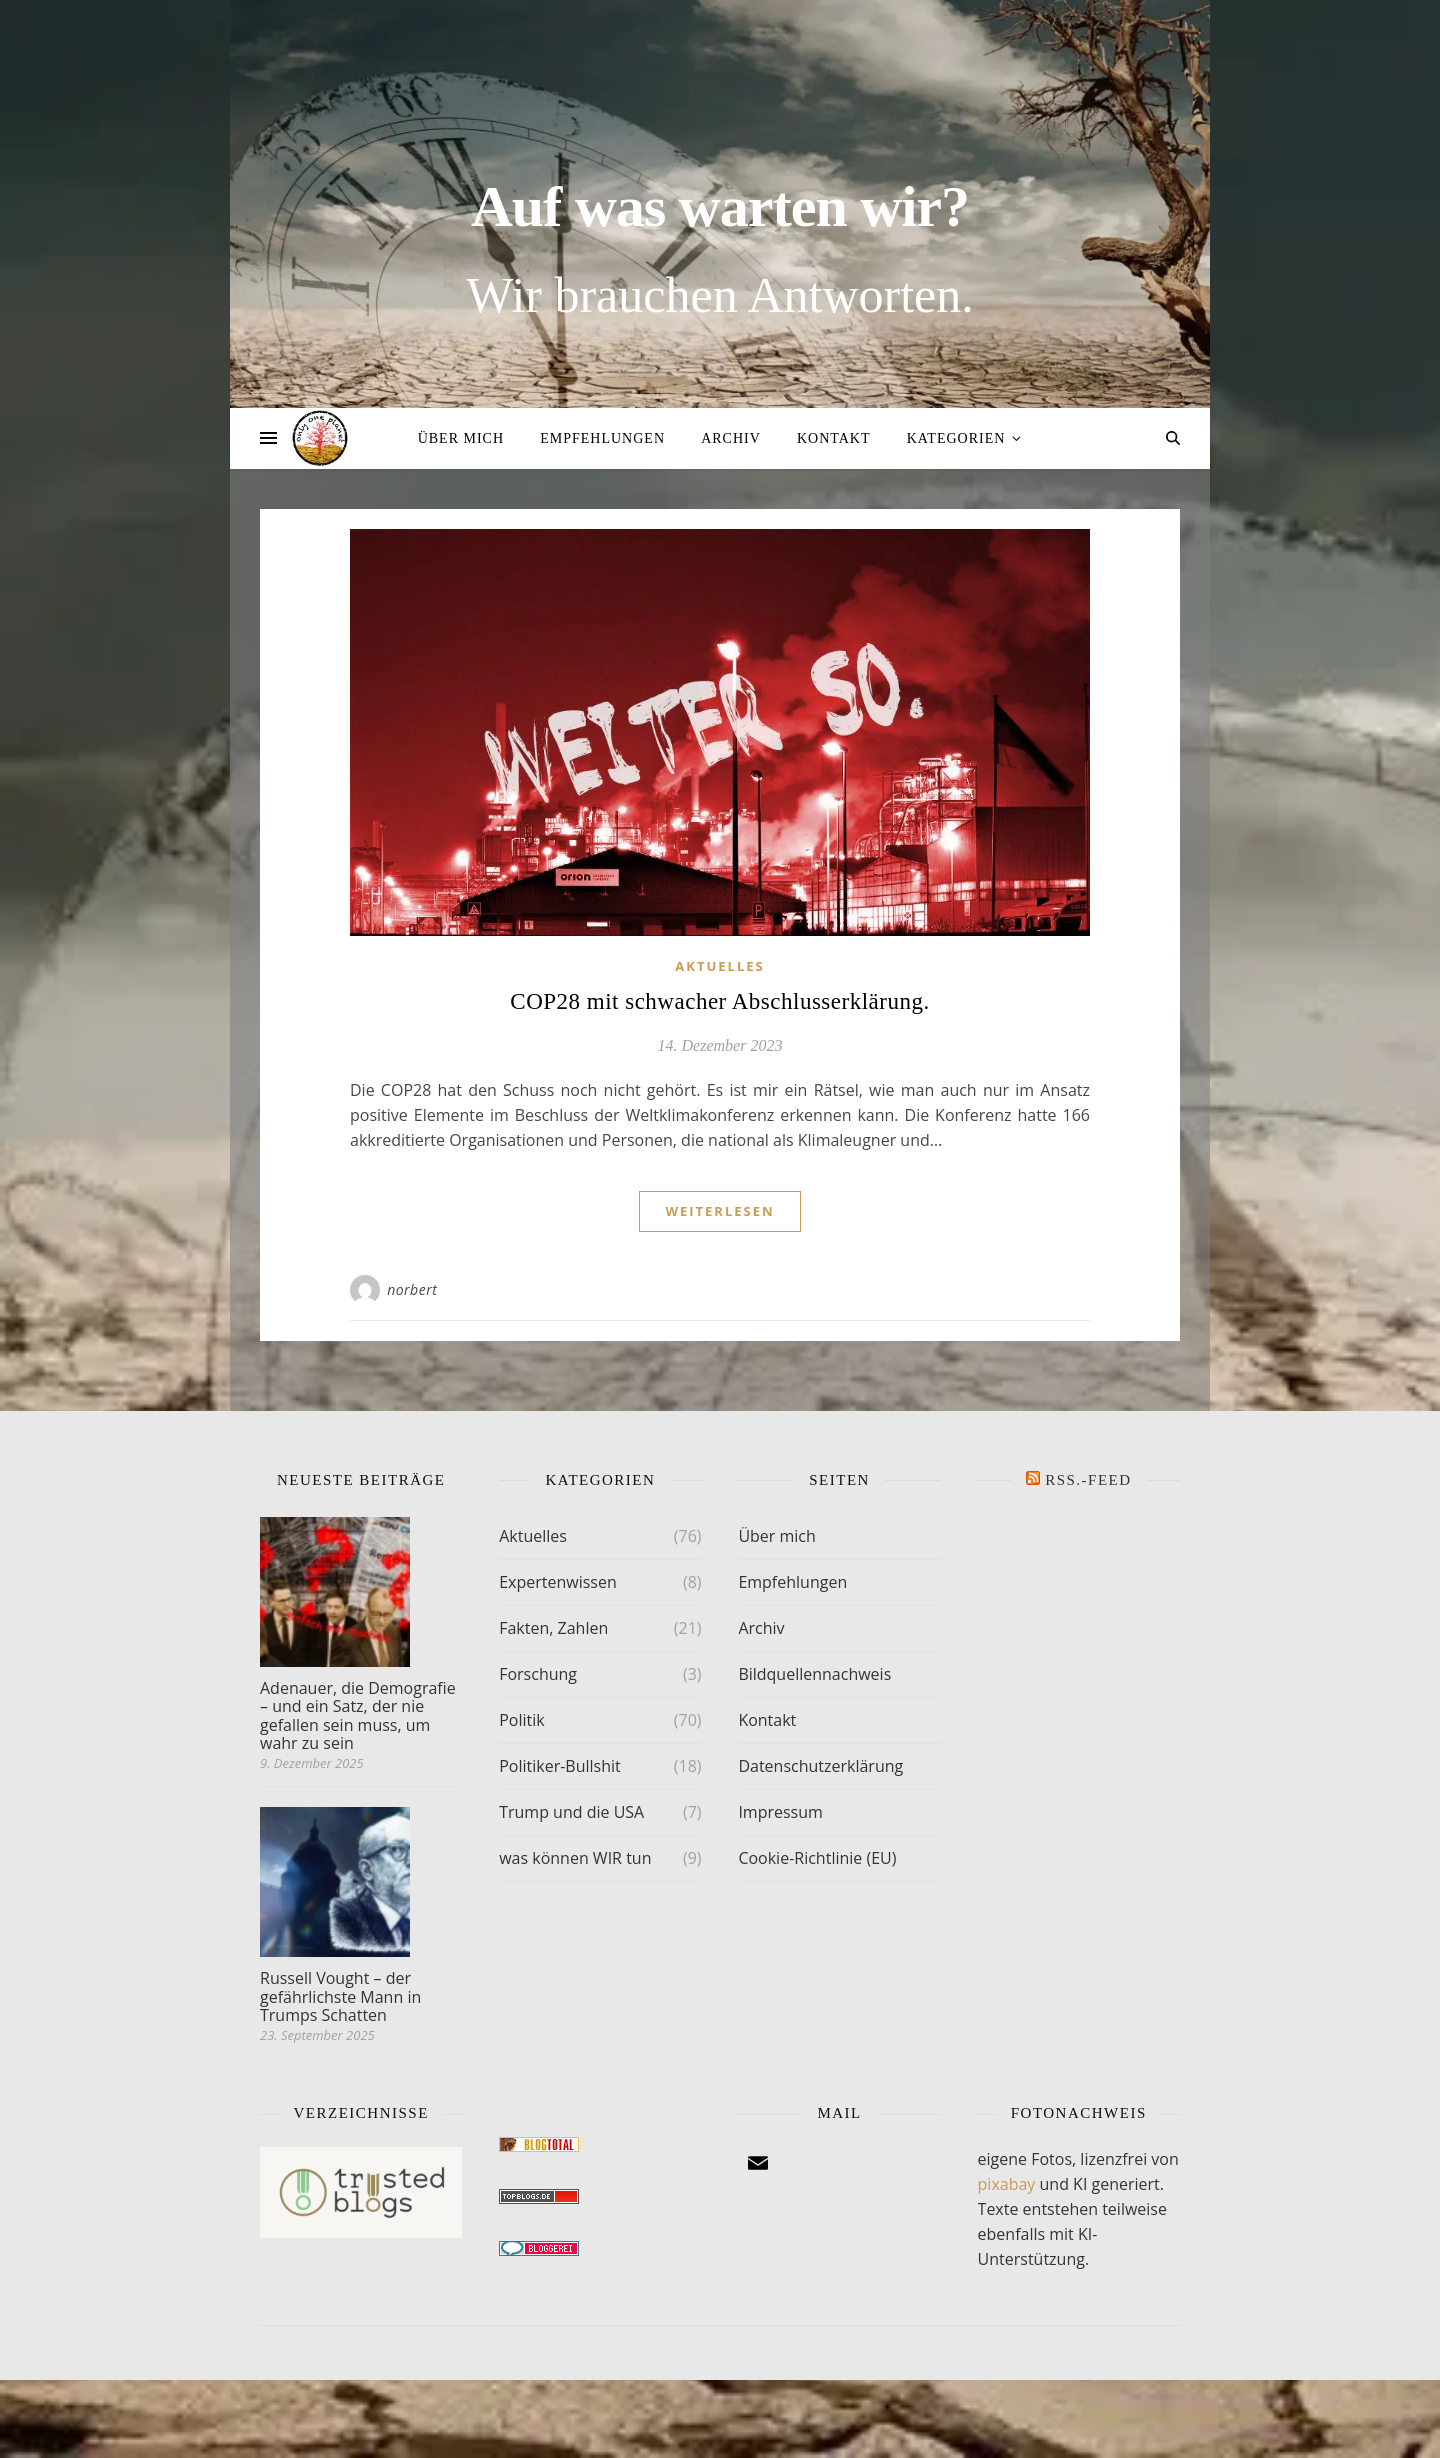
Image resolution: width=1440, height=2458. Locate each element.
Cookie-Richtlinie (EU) (817, 1858)
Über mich (461, 438)
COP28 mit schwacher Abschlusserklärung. (719, 1001)
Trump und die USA (571, 1812)
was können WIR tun (575, 1858)
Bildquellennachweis (814, 1674)
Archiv (731, 438)
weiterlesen (719, 1211)
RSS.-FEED (1088, 1480)
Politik (521, 1720)
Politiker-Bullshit (560, 1766)
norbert (412, 1289)
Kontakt (834, 438)
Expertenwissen (558, 1582)
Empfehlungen (602, 438)
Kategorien (956, 438)
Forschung (538, 1674)
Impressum (780, 1812)
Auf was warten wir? (720, 206)
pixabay (1007, 2184)
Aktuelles (719, 966)
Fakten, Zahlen (553, 1628)
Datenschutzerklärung (820, 1766)
